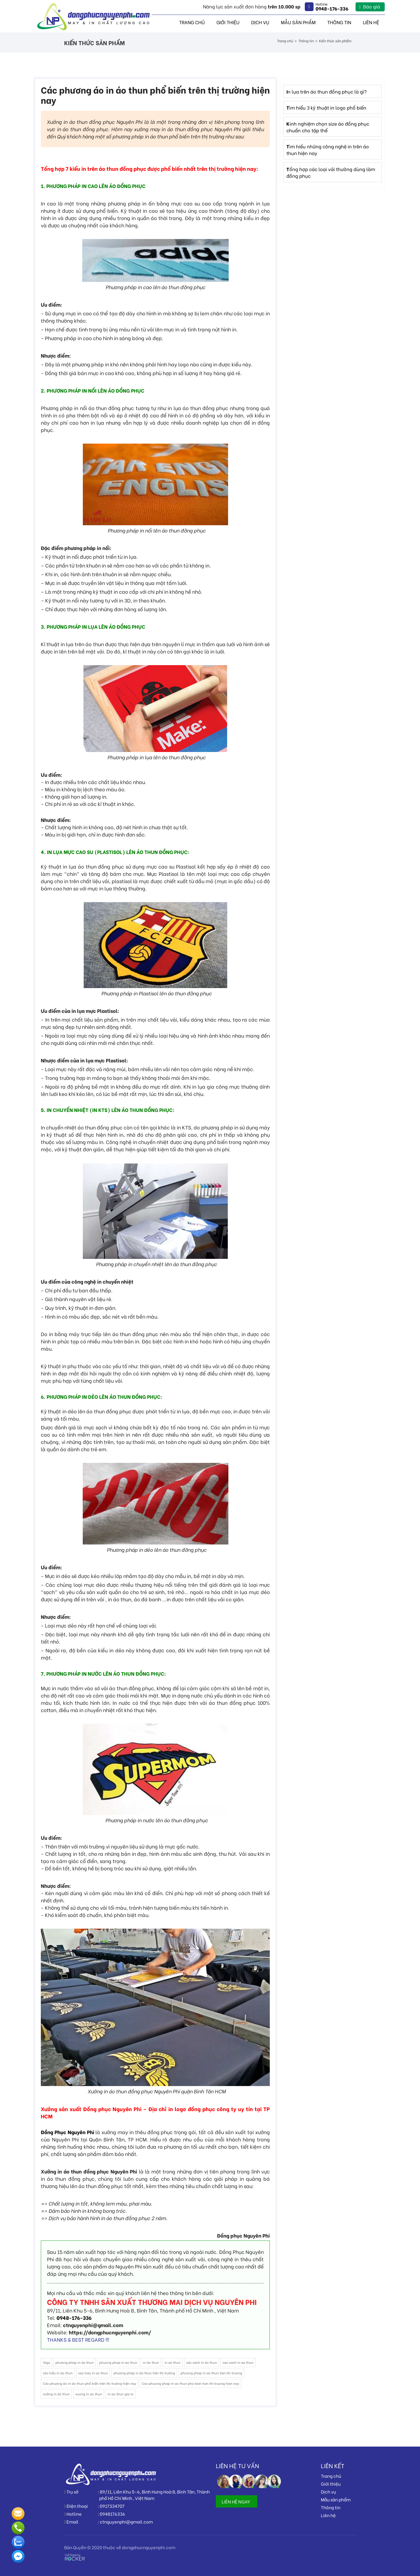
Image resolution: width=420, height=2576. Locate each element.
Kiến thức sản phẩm (335, 40)
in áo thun (151, 2362)
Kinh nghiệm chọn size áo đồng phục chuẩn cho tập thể (327, 126)
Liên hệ (371, 22)
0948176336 (112, 2513)
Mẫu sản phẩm (298, 22)
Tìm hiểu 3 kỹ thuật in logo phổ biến (326, 107)
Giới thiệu (227, 22)
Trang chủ (192, 22)
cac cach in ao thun (238, 2362)
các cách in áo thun (201, 2362)
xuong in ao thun (88, 2394)
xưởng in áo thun (56, 2394)
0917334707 (112, 2506)
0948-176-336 (74, 2317)
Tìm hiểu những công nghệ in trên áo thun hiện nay (327, 149)
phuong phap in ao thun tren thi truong (211, 2373)
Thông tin (339, 22)
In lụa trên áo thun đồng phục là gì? (326, 91)
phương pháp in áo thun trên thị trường (144, 2373)
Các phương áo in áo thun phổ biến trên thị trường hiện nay (89, 2383)
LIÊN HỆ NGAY (236, 2501)
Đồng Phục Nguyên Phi (67, 2132)
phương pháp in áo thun (74, 2362)
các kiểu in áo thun (58, 2373)
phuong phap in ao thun (118, 2362)
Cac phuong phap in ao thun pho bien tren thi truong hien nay (190, 2383)
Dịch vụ (260, 22)
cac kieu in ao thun (93, 2373)
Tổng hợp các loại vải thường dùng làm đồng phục (330, 172)
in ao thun (172, 2362)
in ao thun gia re (120, 2394)
